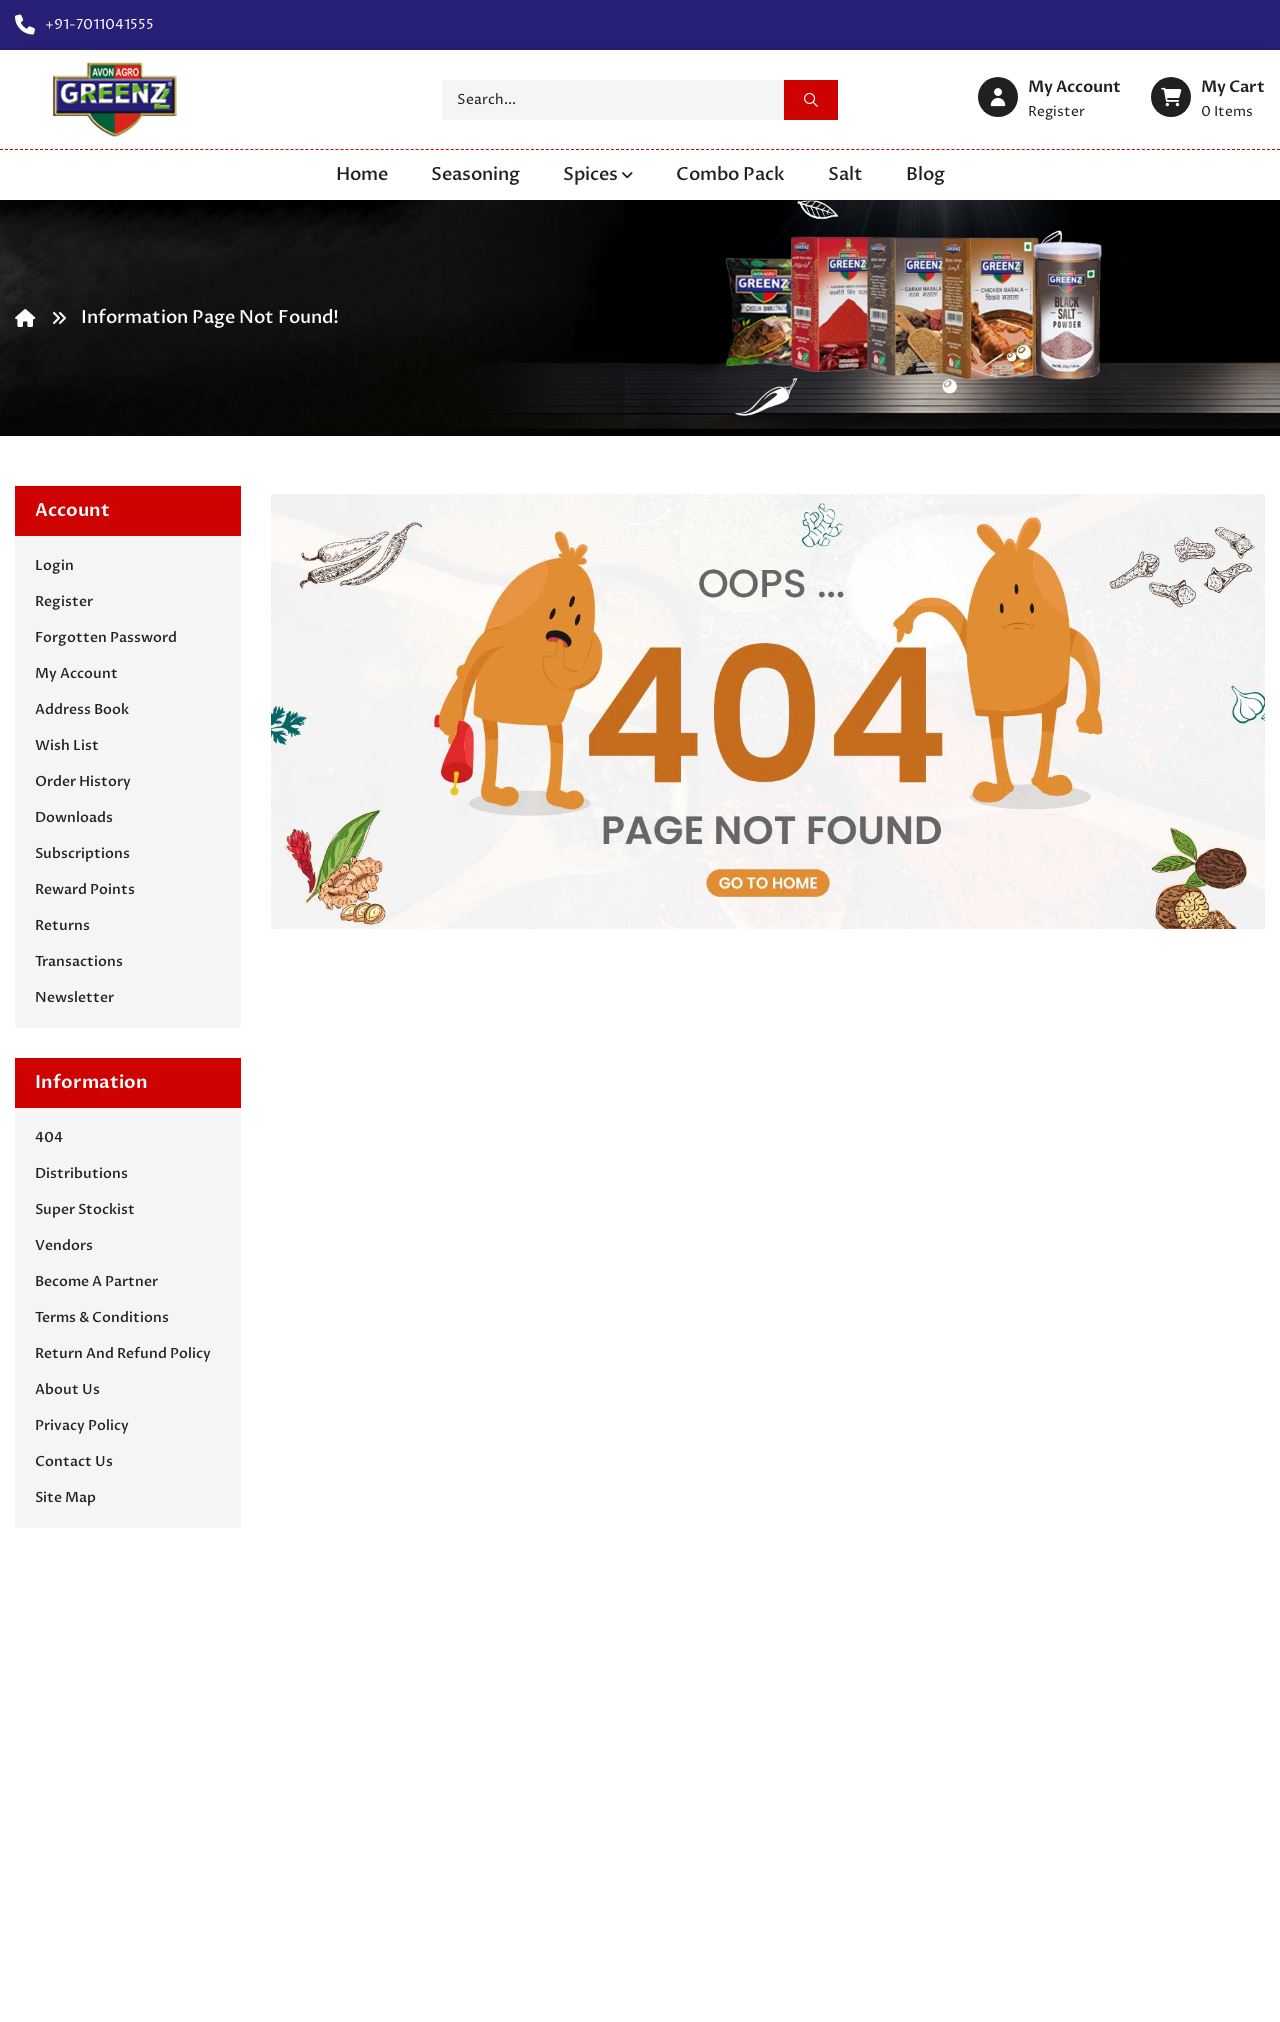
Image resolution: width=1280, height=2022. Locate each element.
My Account (76, 673)
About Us (67, 1389)
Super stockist (85, 1209)
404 (49, 1137)
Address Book (82, 709)
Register (64, 601)
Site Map (65, 1497)
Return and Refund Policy (123, 1353)
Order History (83, 781)
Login (54, 565)
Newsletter (74, 997)
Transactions (79, 961)
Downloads (74, 817)
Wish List (67, 745)
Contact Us (74, 1461)
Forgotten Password (106, 637)
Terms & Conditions (102, 1317)
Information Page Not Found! (210, 317)
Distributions (81, 1173)
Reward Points (85, 889)
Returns (62, 925)
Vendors (64, 1245)
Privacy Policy (82, 1425)
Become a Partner (96, 1281)
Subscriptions (82, 853)
